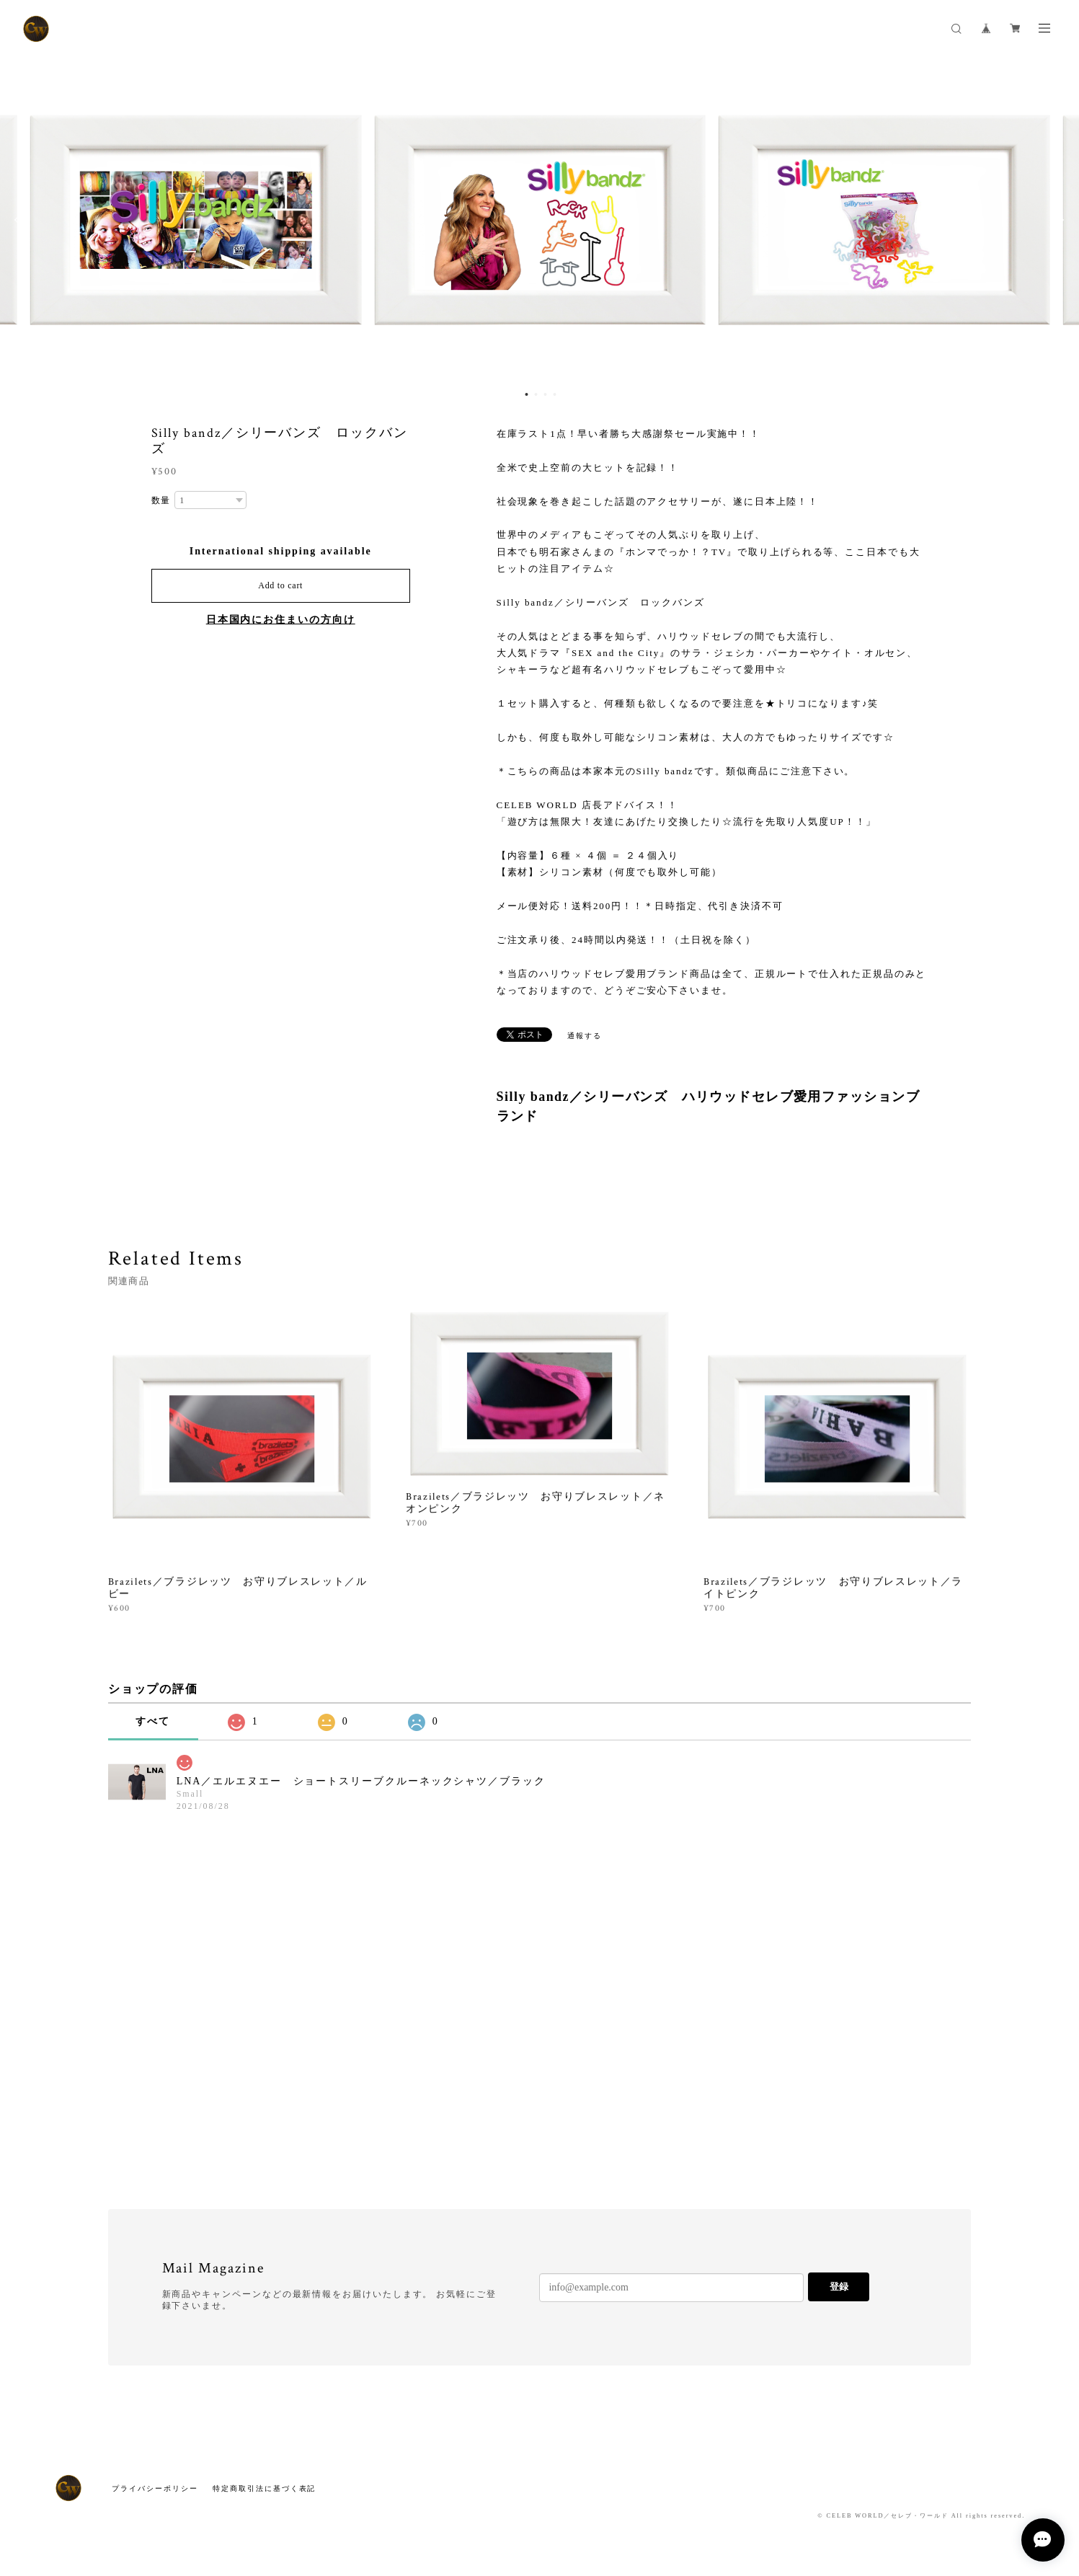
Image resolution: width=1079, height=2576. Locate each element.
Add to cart (280, 585)
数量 (161, 500)
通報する (584, 1036)
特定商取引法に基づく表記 (264, 2488)
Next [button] (1057, 220)
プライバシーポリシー (154, 2488)
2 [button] (536, 394)
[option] (539, 220)
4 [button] (555, 394)
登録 (839, 2286)
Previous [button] (21, 220)
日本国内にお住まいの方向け (280, 619)
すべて (153, 1721)
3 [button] (545, 394)
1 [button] (526, 394)
